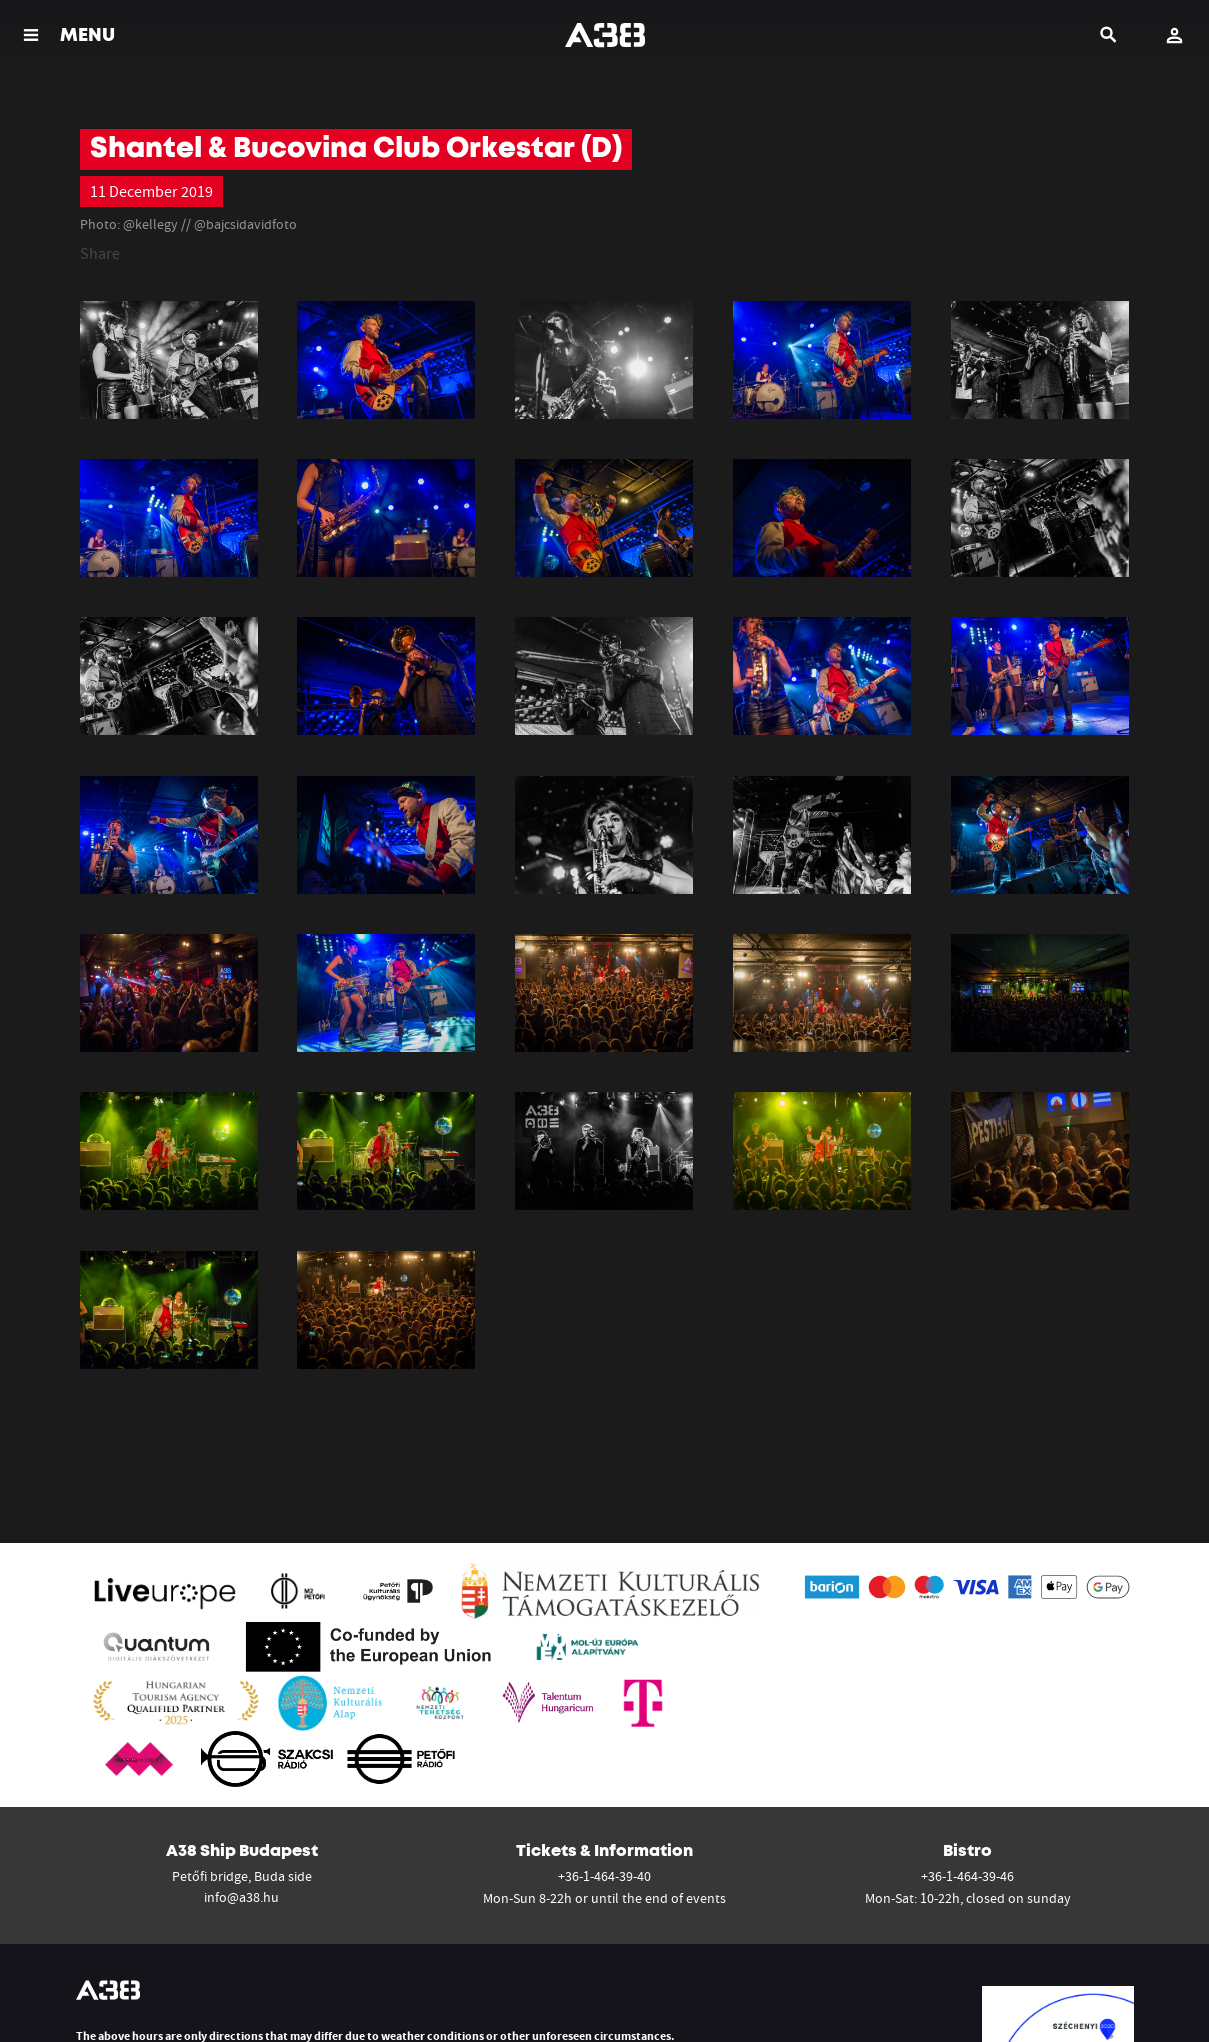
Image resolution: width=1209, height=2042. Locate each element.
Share (100, 253)
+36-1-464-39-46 (967, 1876)
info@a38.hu (241, 1897)
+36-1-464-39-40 (604, 1876)
